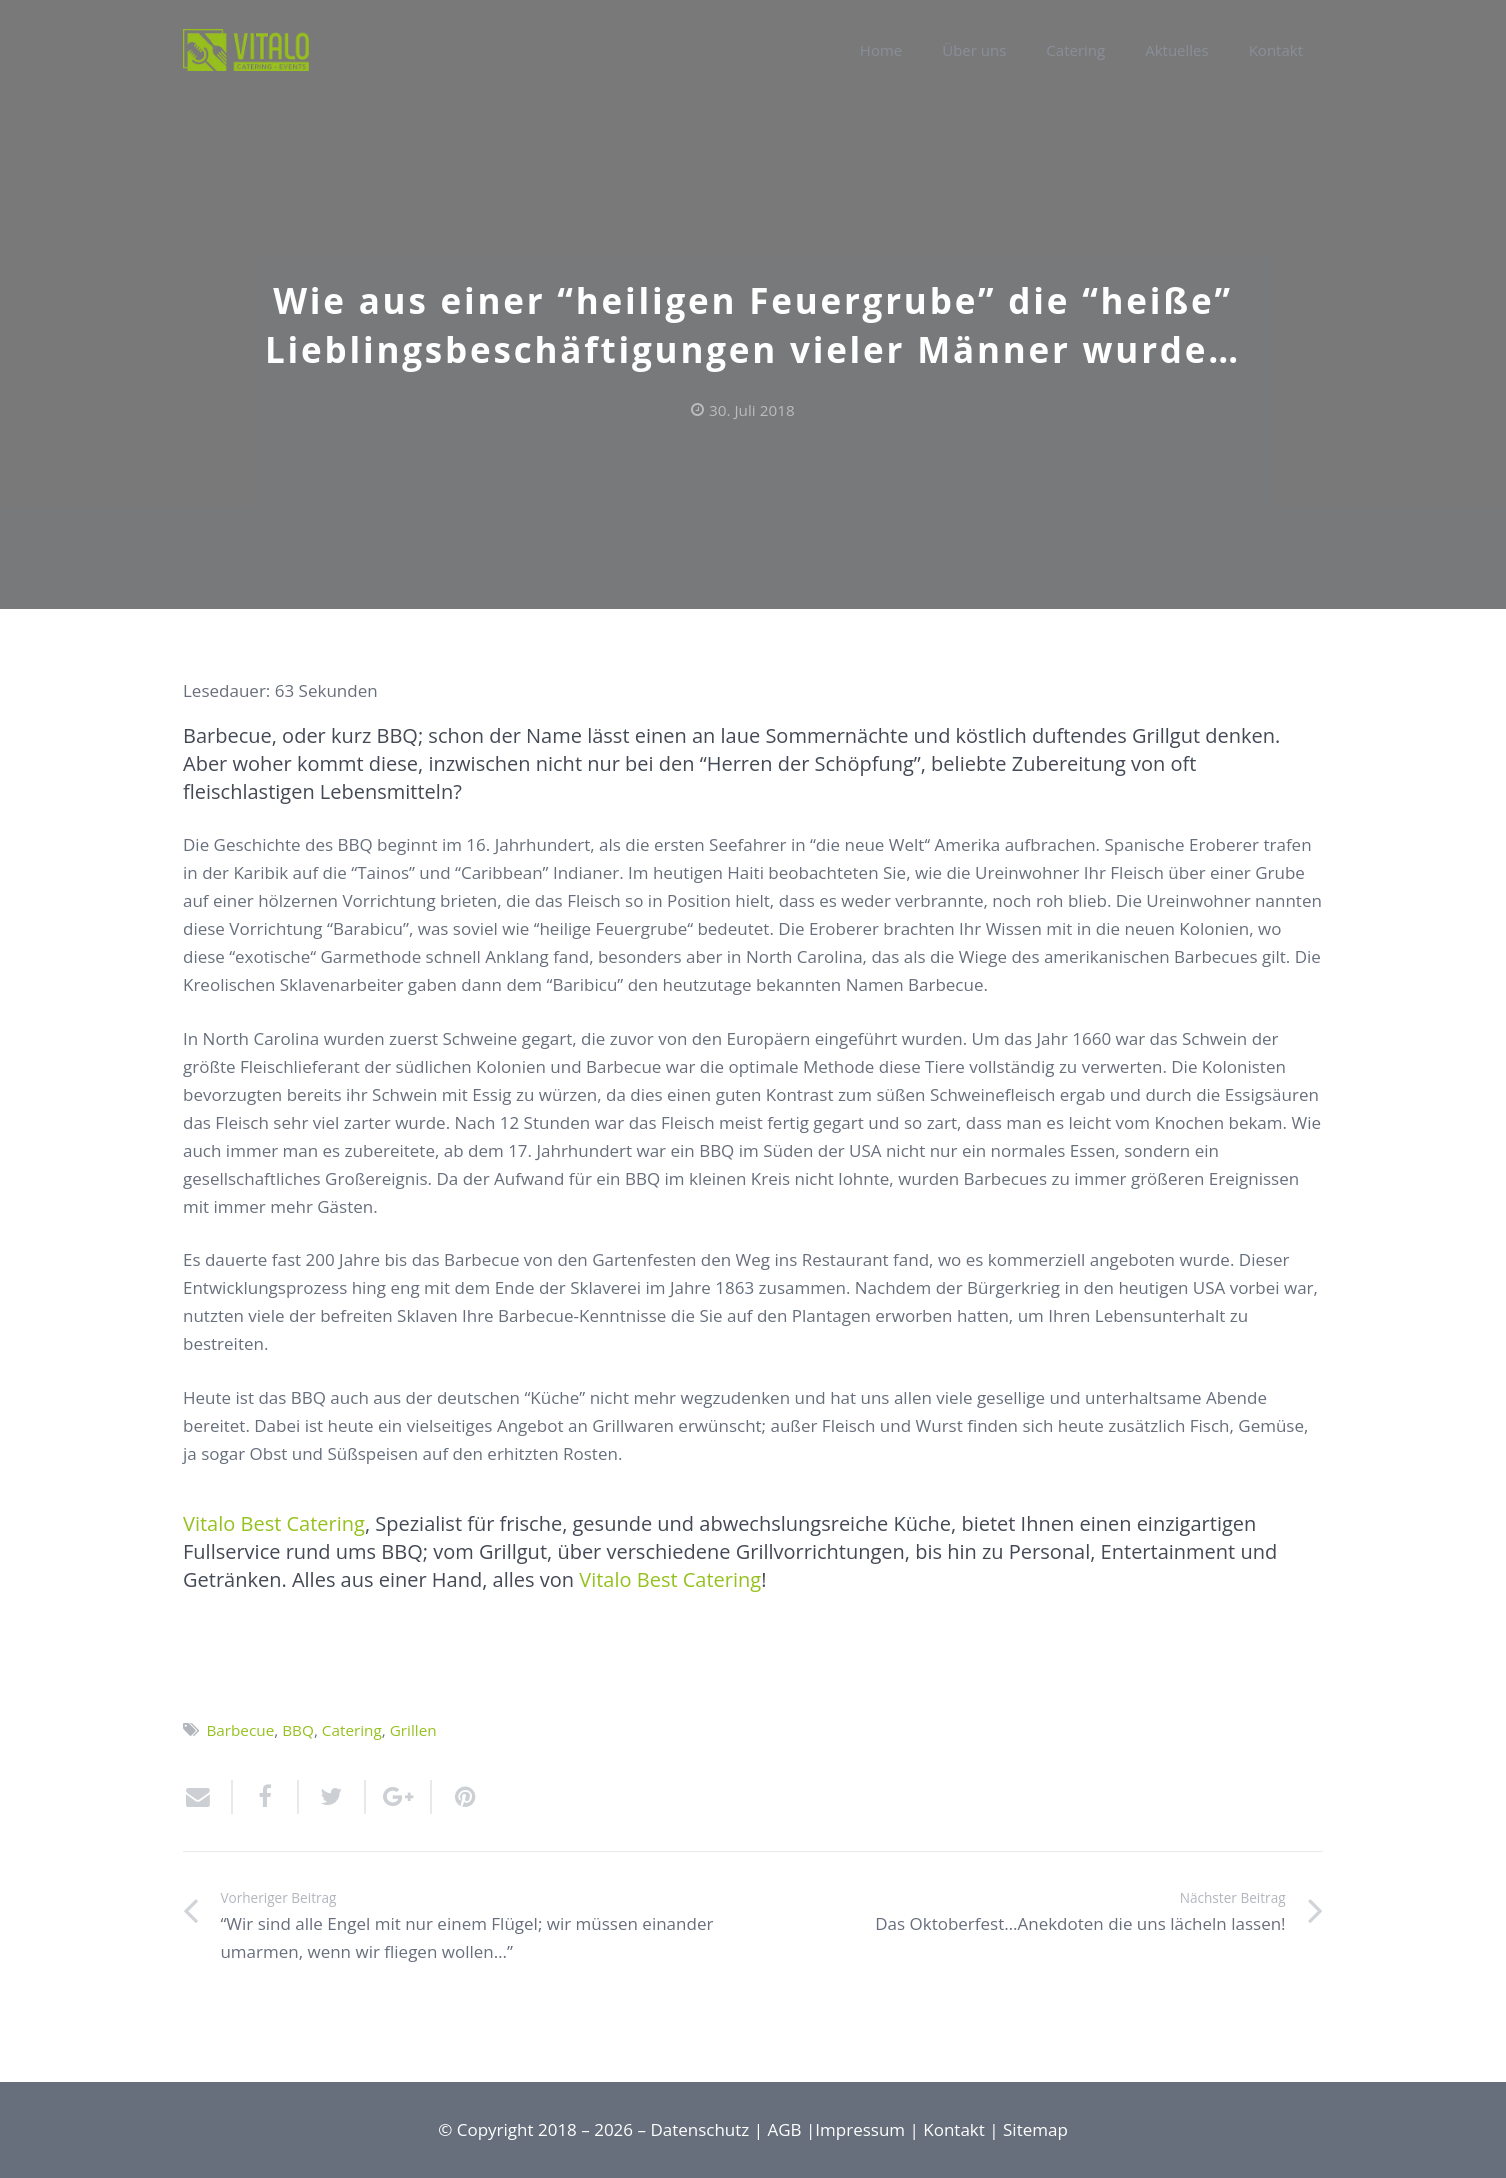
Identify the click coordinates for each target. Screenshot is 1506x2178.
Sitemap (1035, 2129)
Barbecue (240, 1730)
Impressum (860, 2129)
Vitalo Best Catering (274, 1523)
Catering (352, 1730)
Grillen (413, 1730)
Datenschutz (699, 2129)
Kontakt (954, 2129)
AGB (785, 2129)
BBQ (298, 1730)
